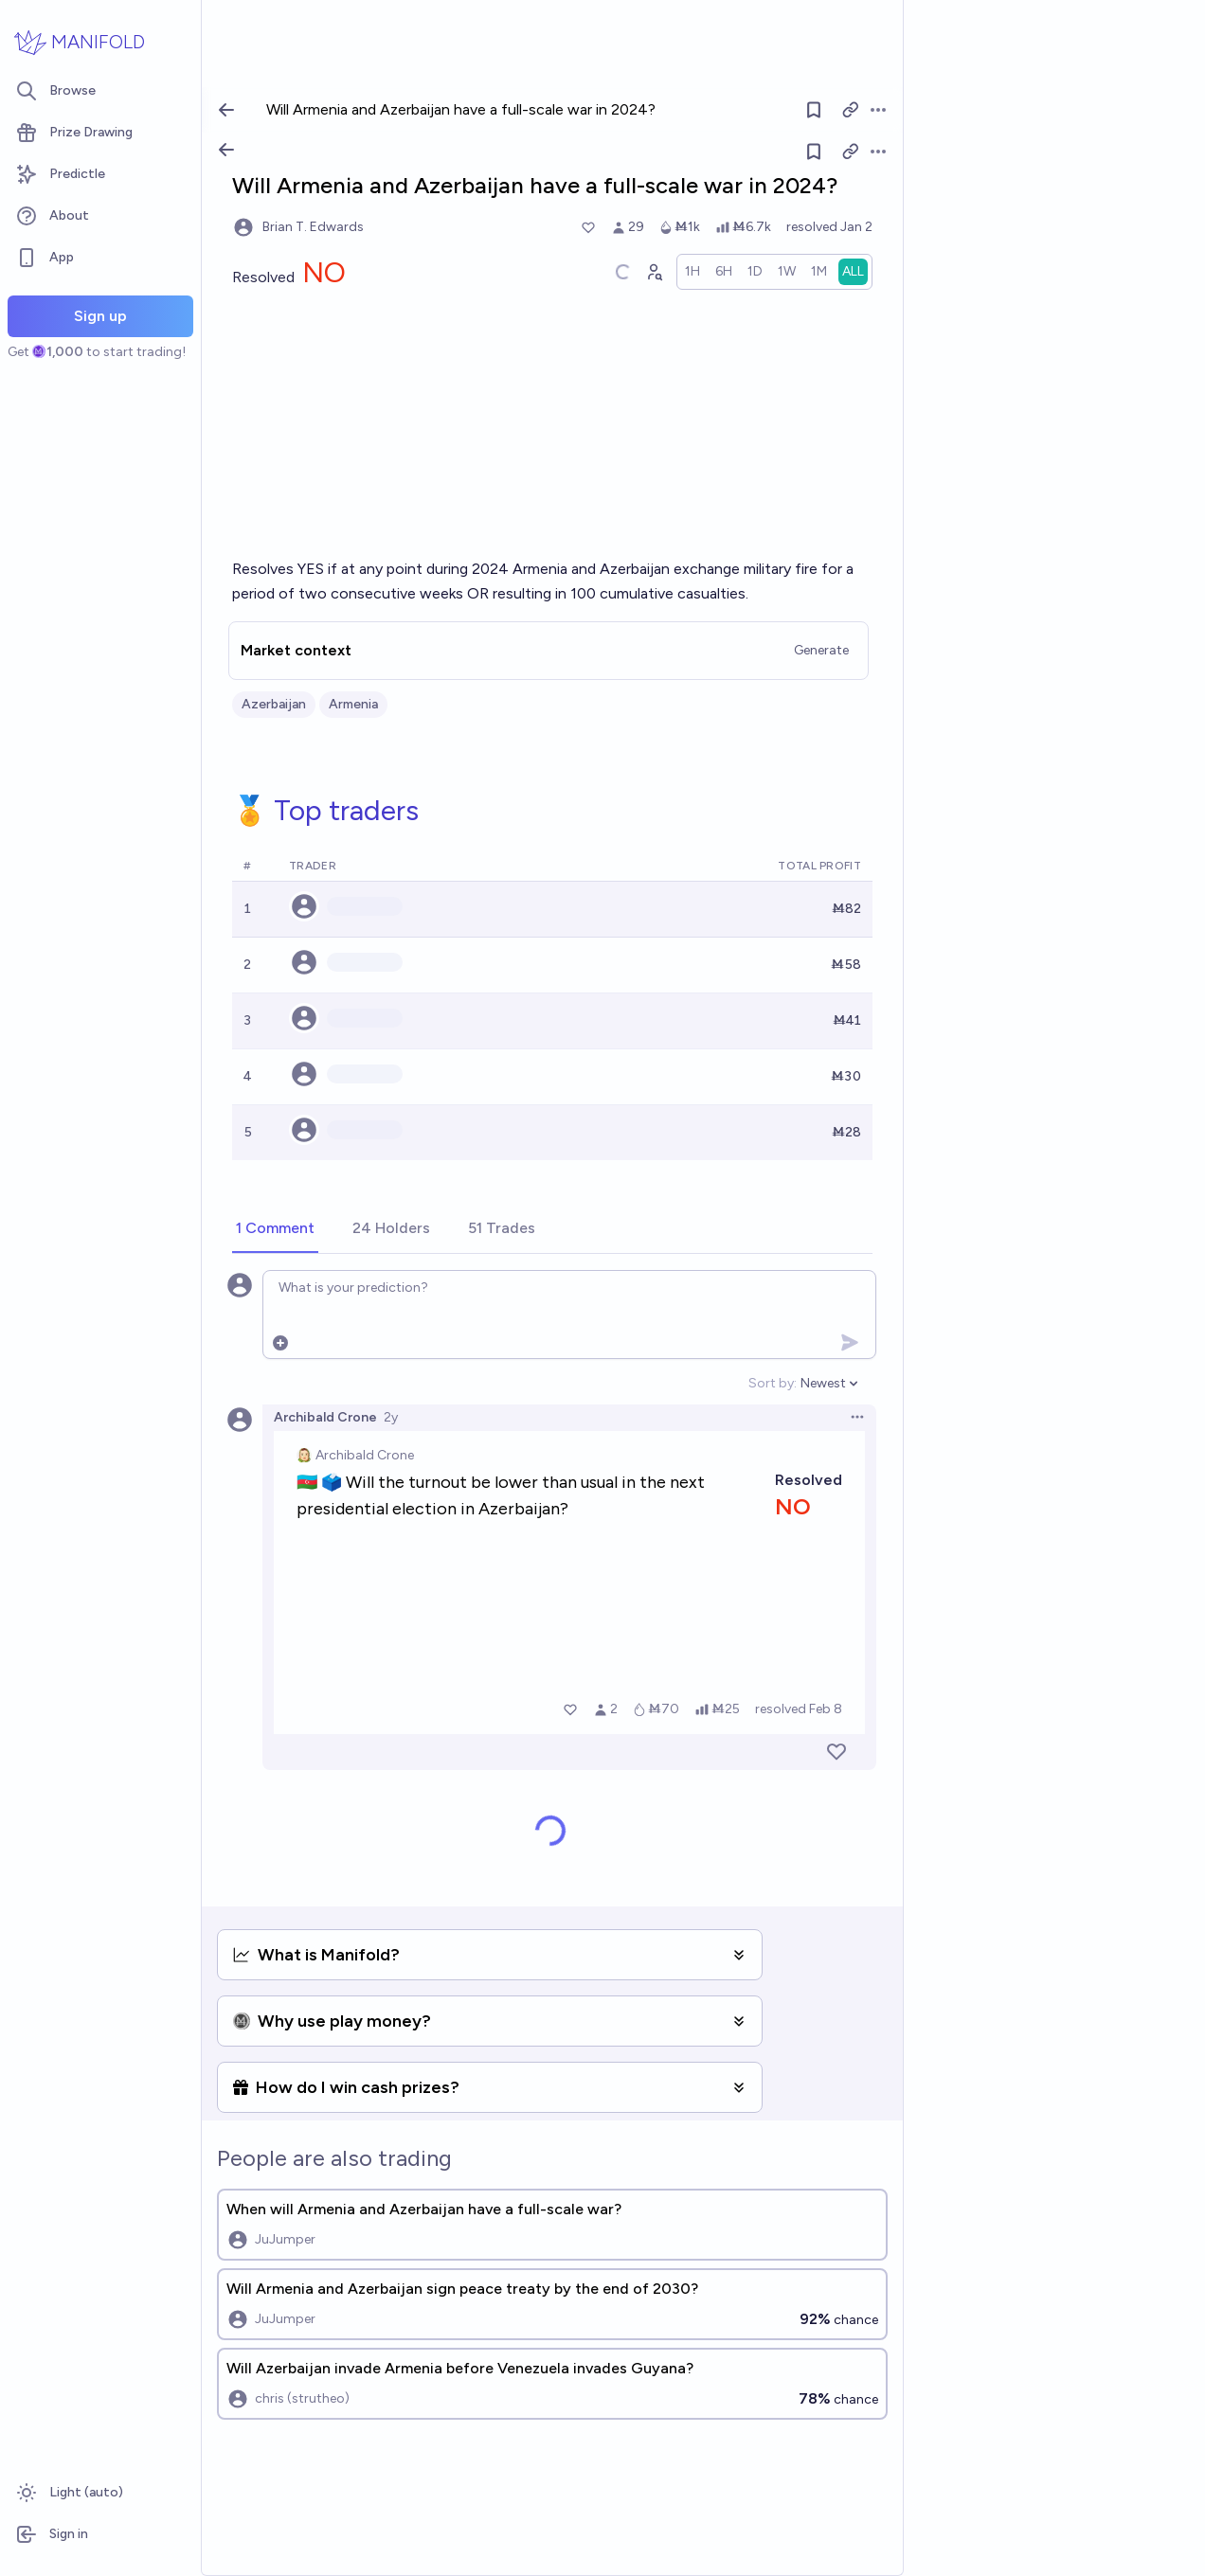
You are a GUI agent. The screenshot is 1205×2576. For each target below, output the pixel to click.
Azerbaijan (274, 704)
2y (391, 1417)
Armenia (353, 704)
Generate (821, 650)
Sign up (100, 316)
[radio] (692, 272)
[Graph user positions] (654, 272)
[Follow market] (814, 151)
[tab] (275, 1229)
